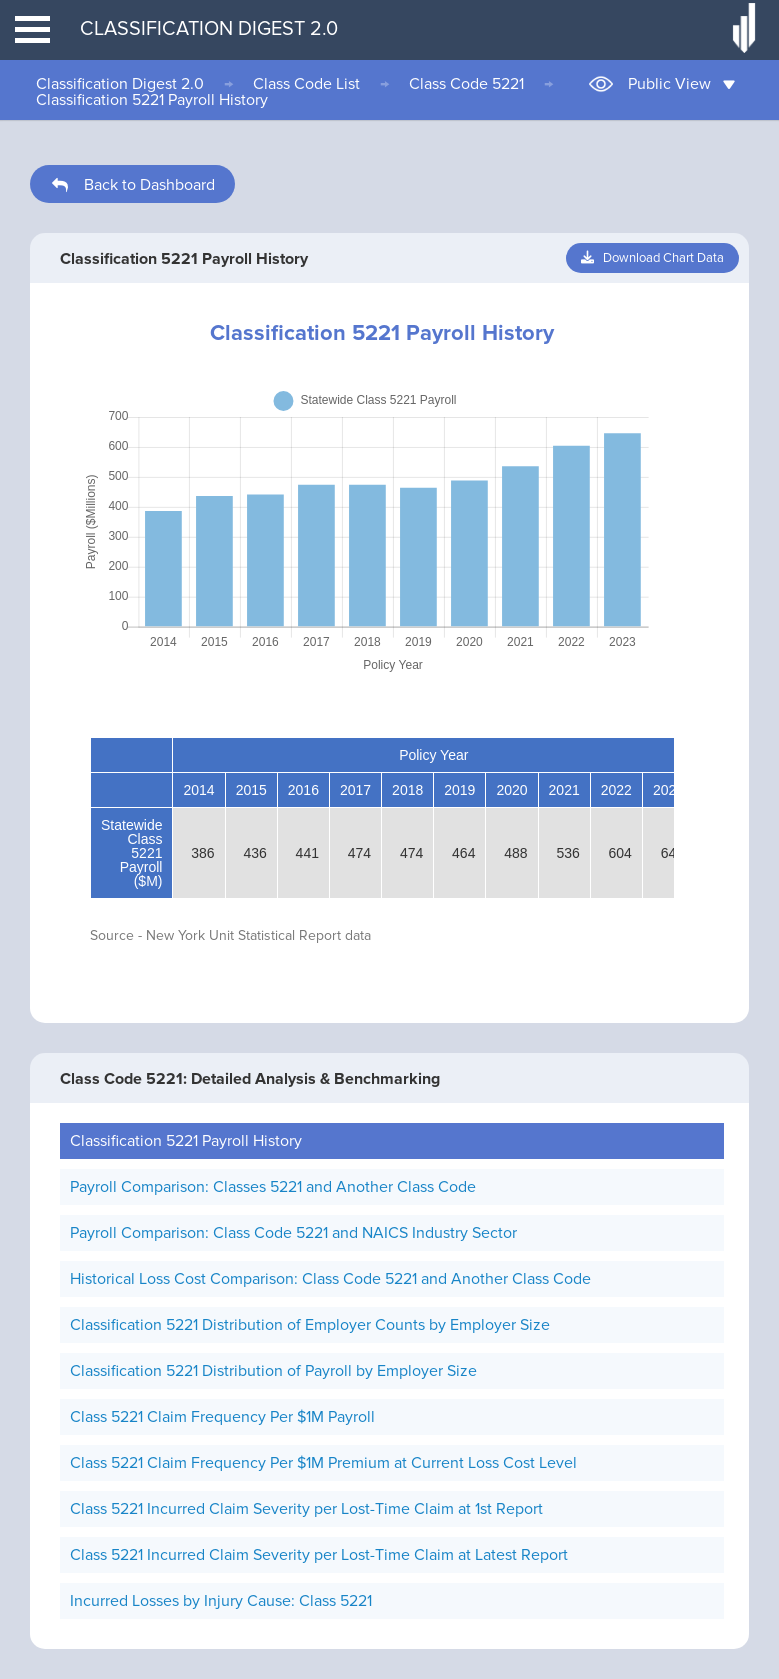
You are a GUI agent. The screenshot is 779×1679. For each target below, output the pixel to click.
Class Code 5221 (466, 84)
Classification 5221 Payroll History (152, 100)
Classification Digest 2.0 (120, 84)
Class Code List (306, 84)
